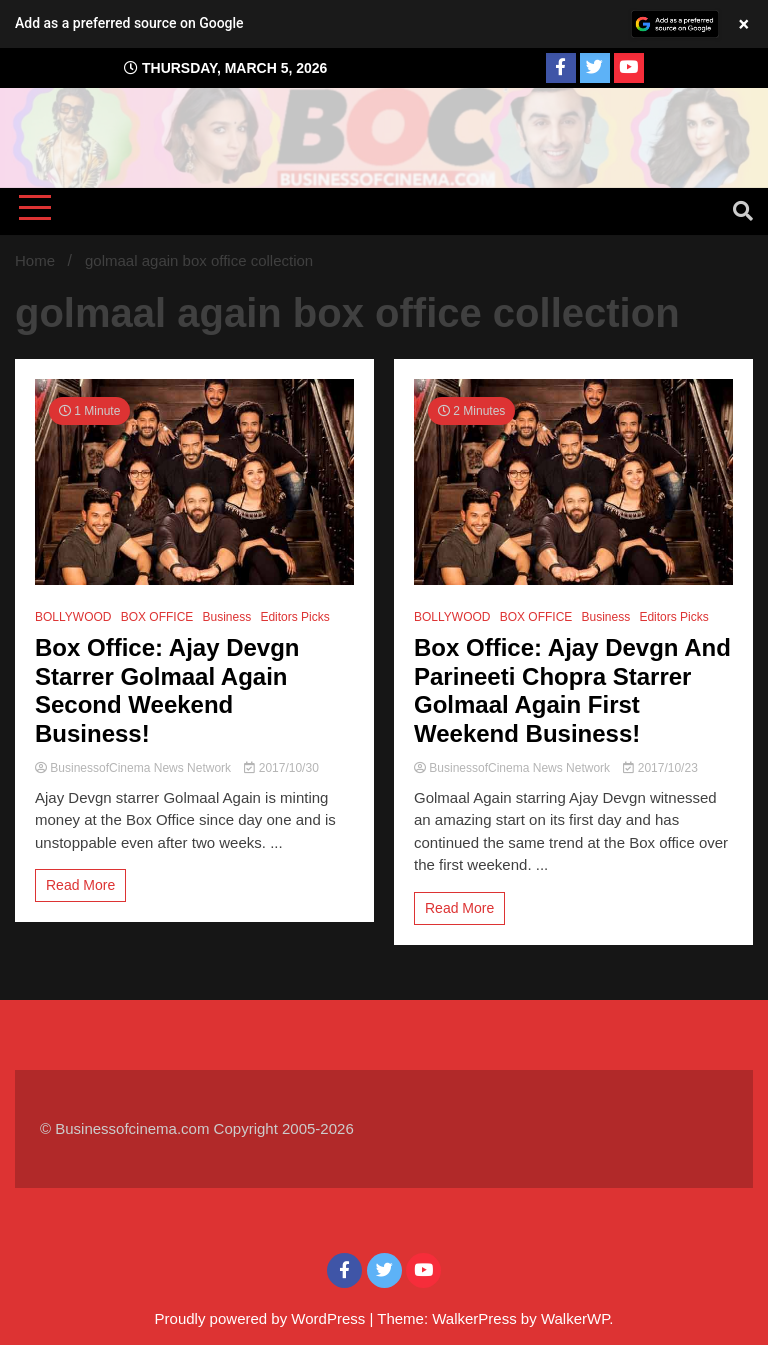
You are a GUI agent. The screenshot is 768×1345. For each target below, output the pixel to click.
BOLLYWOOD (73, 617)
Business (227, 617)
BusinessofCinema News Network (134, 768)
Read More (80, 885)
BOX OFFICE (157, 617)
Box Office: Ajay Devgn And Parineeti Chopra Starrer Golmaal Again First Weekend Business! (572, 690)
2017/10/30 (281, 768)
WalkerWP (575, 1318)
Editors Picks (294, 617)
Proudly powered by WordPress (262, 1318)
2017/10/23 (660, 768)
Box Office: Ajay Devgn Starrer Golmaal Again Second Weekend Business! (167, 690)
